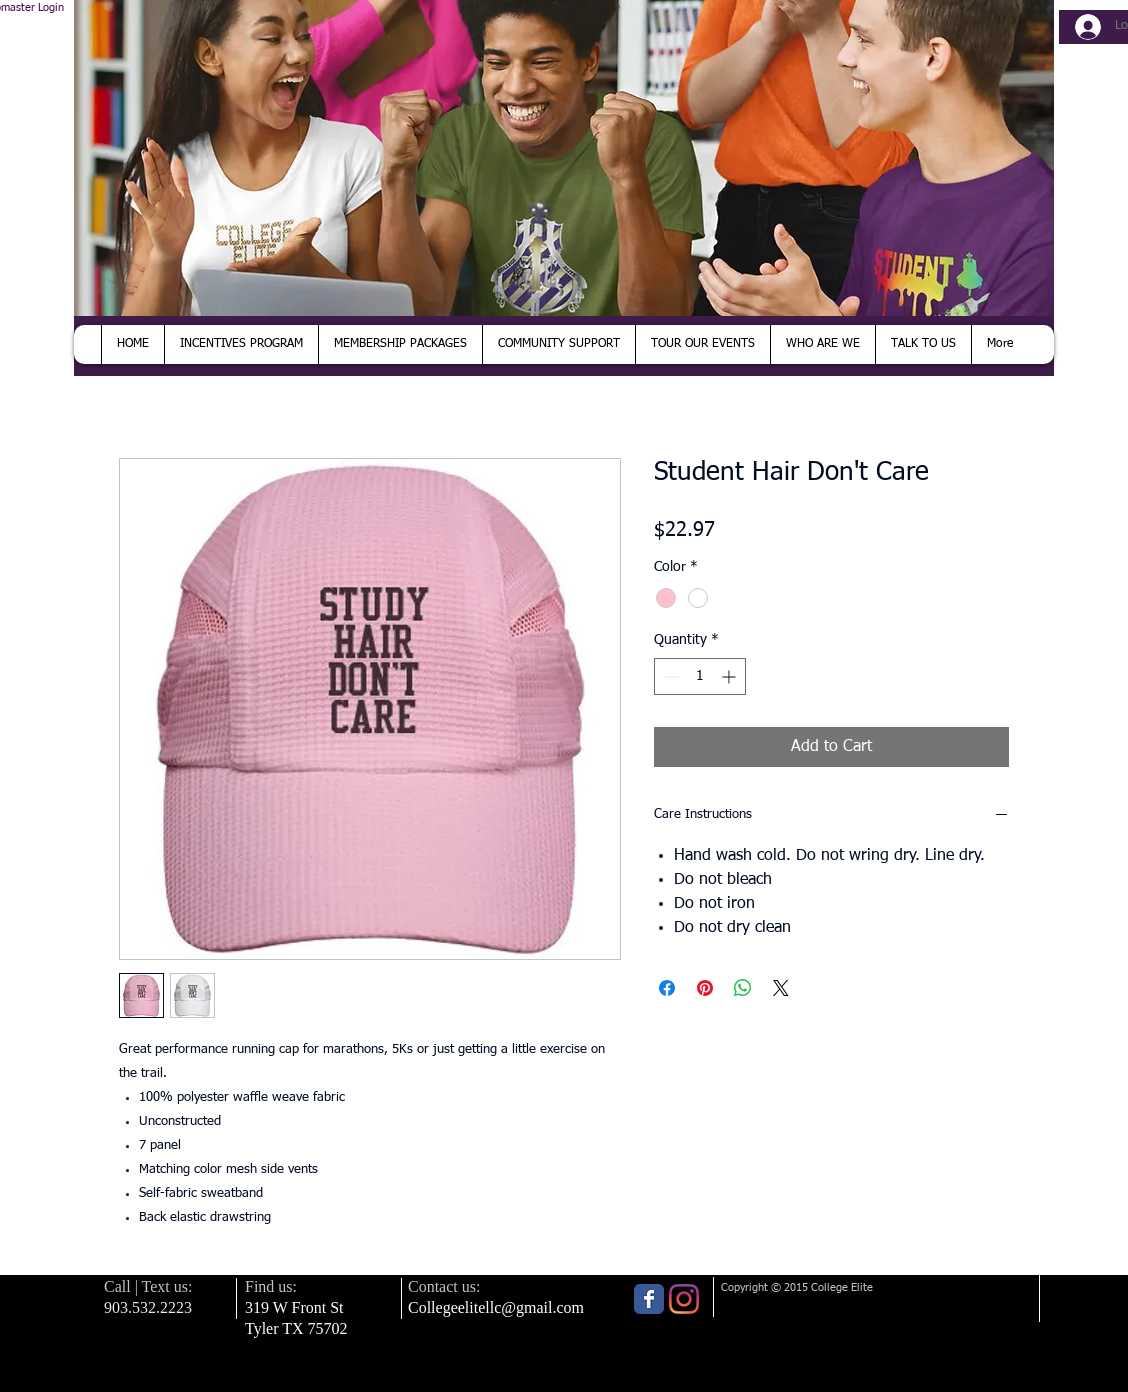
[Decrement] (669, 676)
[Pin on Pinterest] (705, 988)
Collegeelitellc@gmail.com (496, 1307)
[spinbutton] (700, 676)
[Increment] (730, 676)
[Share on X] (781, 988)
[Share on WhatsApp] (743, 988)
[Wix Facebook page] (649, 1299)
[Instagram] (684, 1299)
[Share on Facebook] (667, 988)
